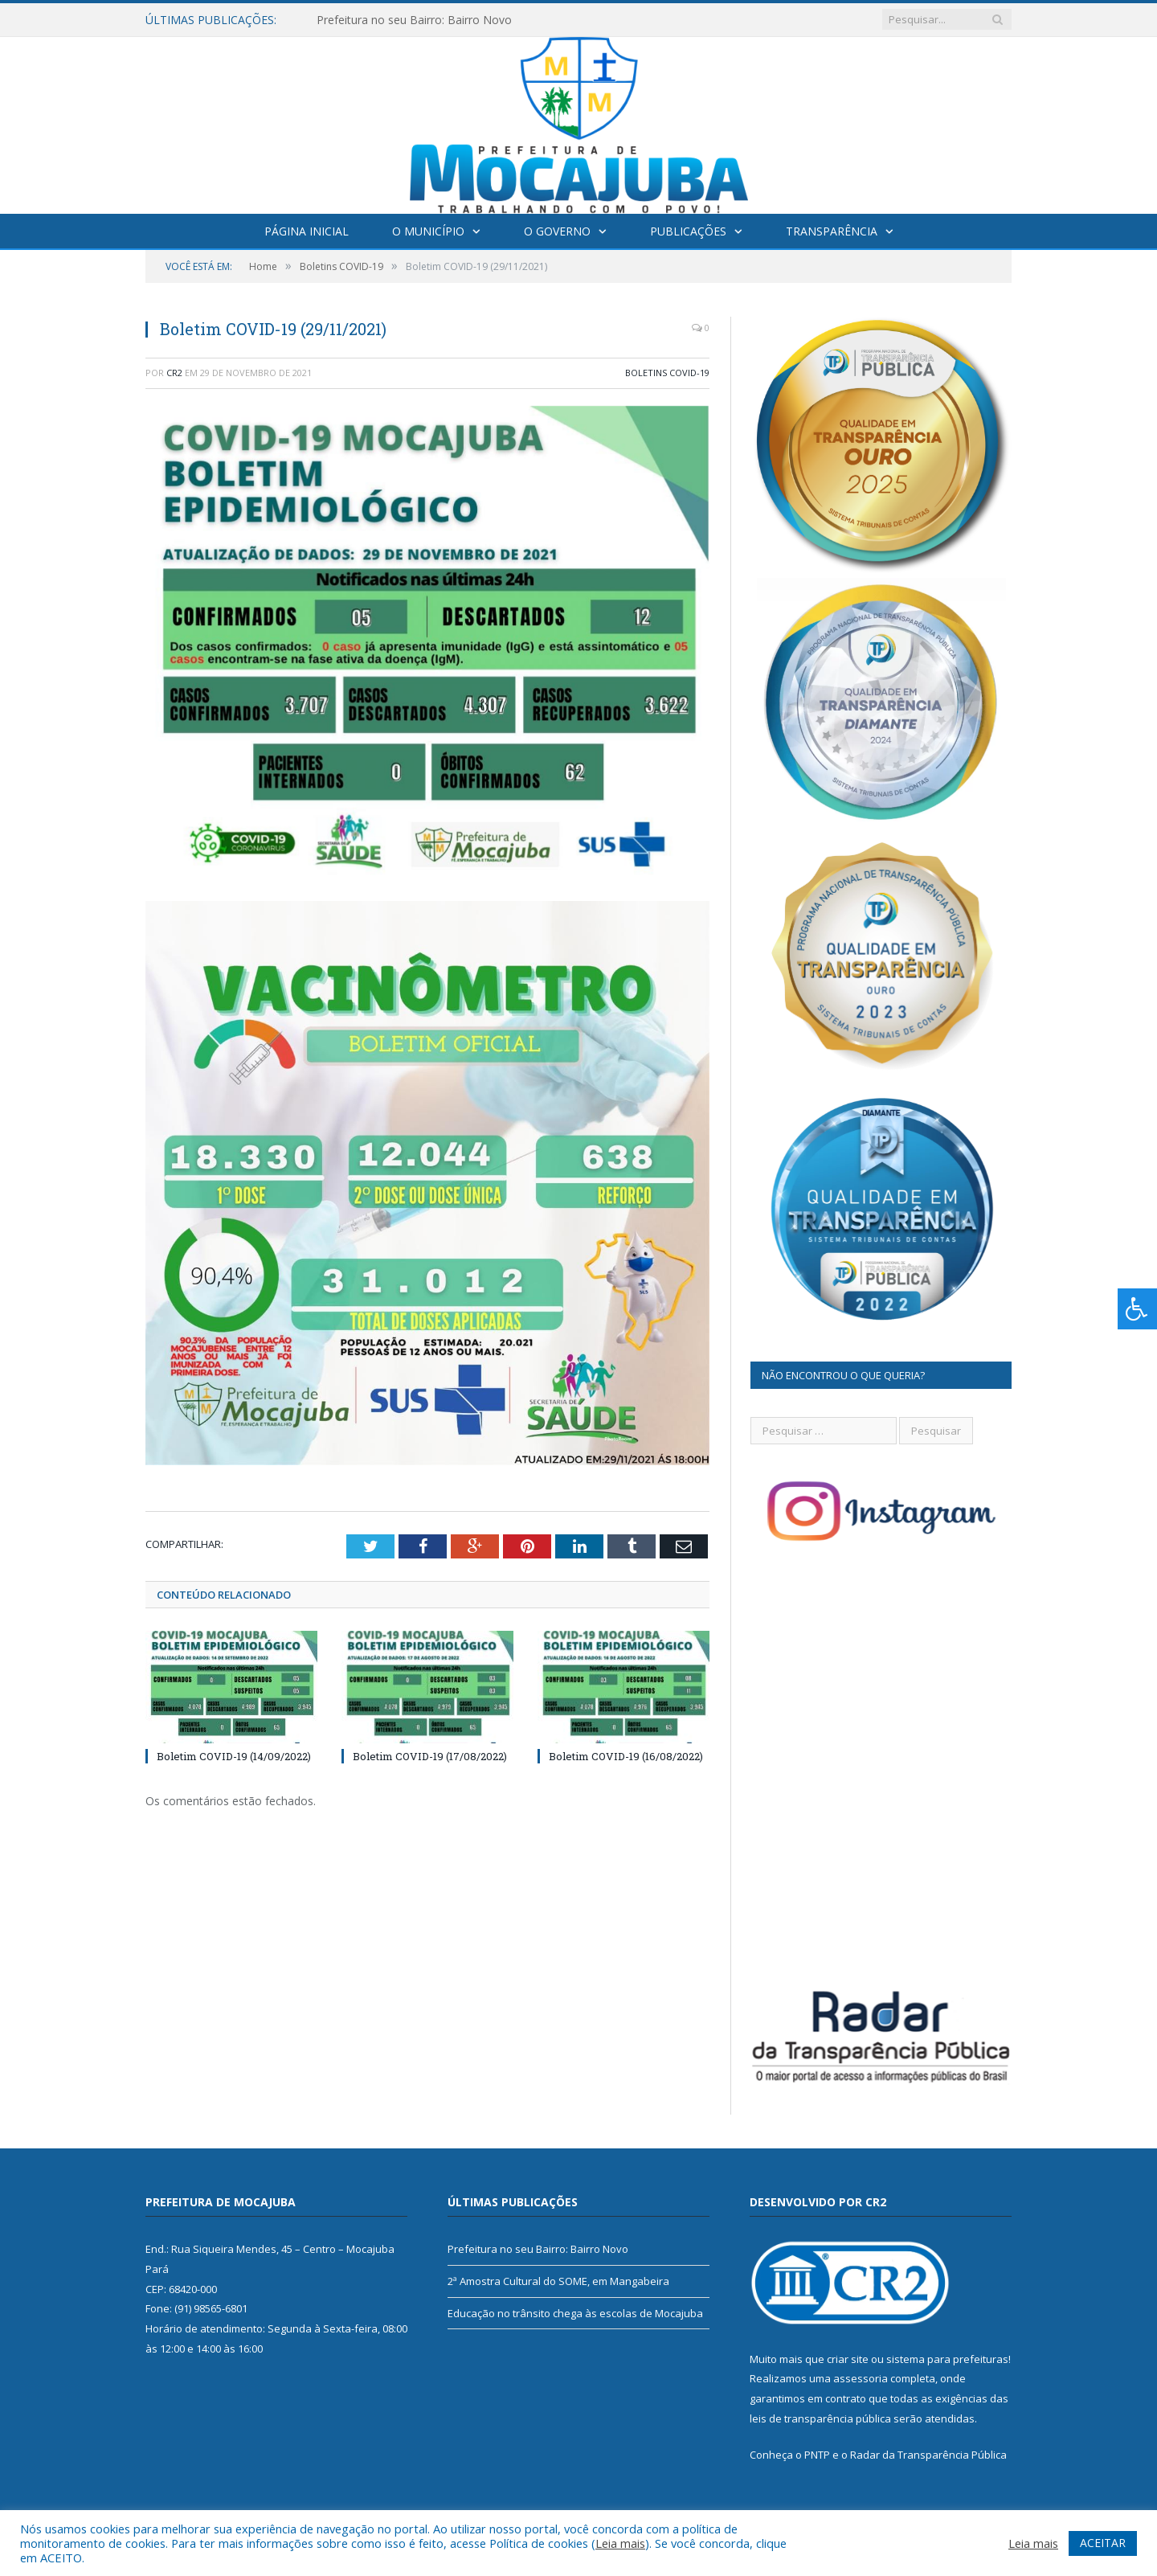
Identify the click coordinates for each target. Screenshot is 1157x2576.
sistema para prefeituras (947, 2359)
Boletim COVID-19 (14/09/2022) (234, 1756)
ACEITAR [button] (1103, 2542)
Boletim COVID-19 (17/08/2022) (430, 1756)
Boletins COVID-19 (667, 373)
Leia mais (620, 2543)
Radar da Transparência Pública (928, 2454)
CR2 (174, 373)
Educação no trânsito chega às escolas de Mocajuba (575, 2313)
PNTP (817, 2454)
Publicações (688, 231)
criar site (848, 2359)
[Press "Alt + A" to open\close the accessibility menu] (1137, 1308)
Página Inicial (306, 231)
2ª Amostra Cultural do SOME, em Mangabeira (558, 2281)
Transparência (831, 231)
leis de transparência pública (820, 2418)
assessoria (860, 2378)
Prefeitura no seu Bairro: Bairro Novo (414, 20)
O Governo (557, 231)
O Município (428, 231)
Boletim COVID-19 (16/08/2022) (626, 1756)
